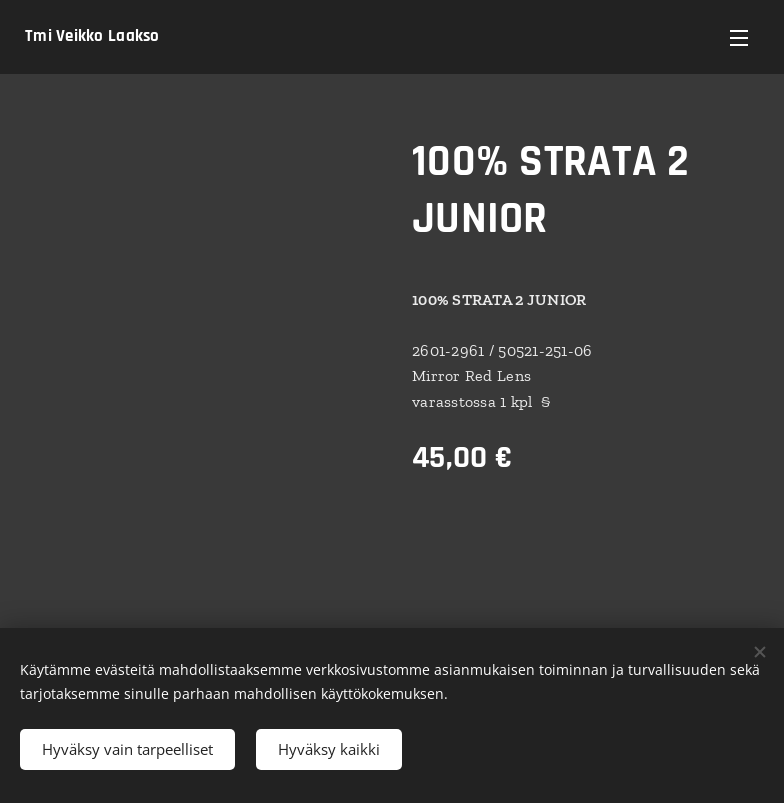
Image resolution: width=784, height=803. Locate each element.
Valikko (739, 38)
